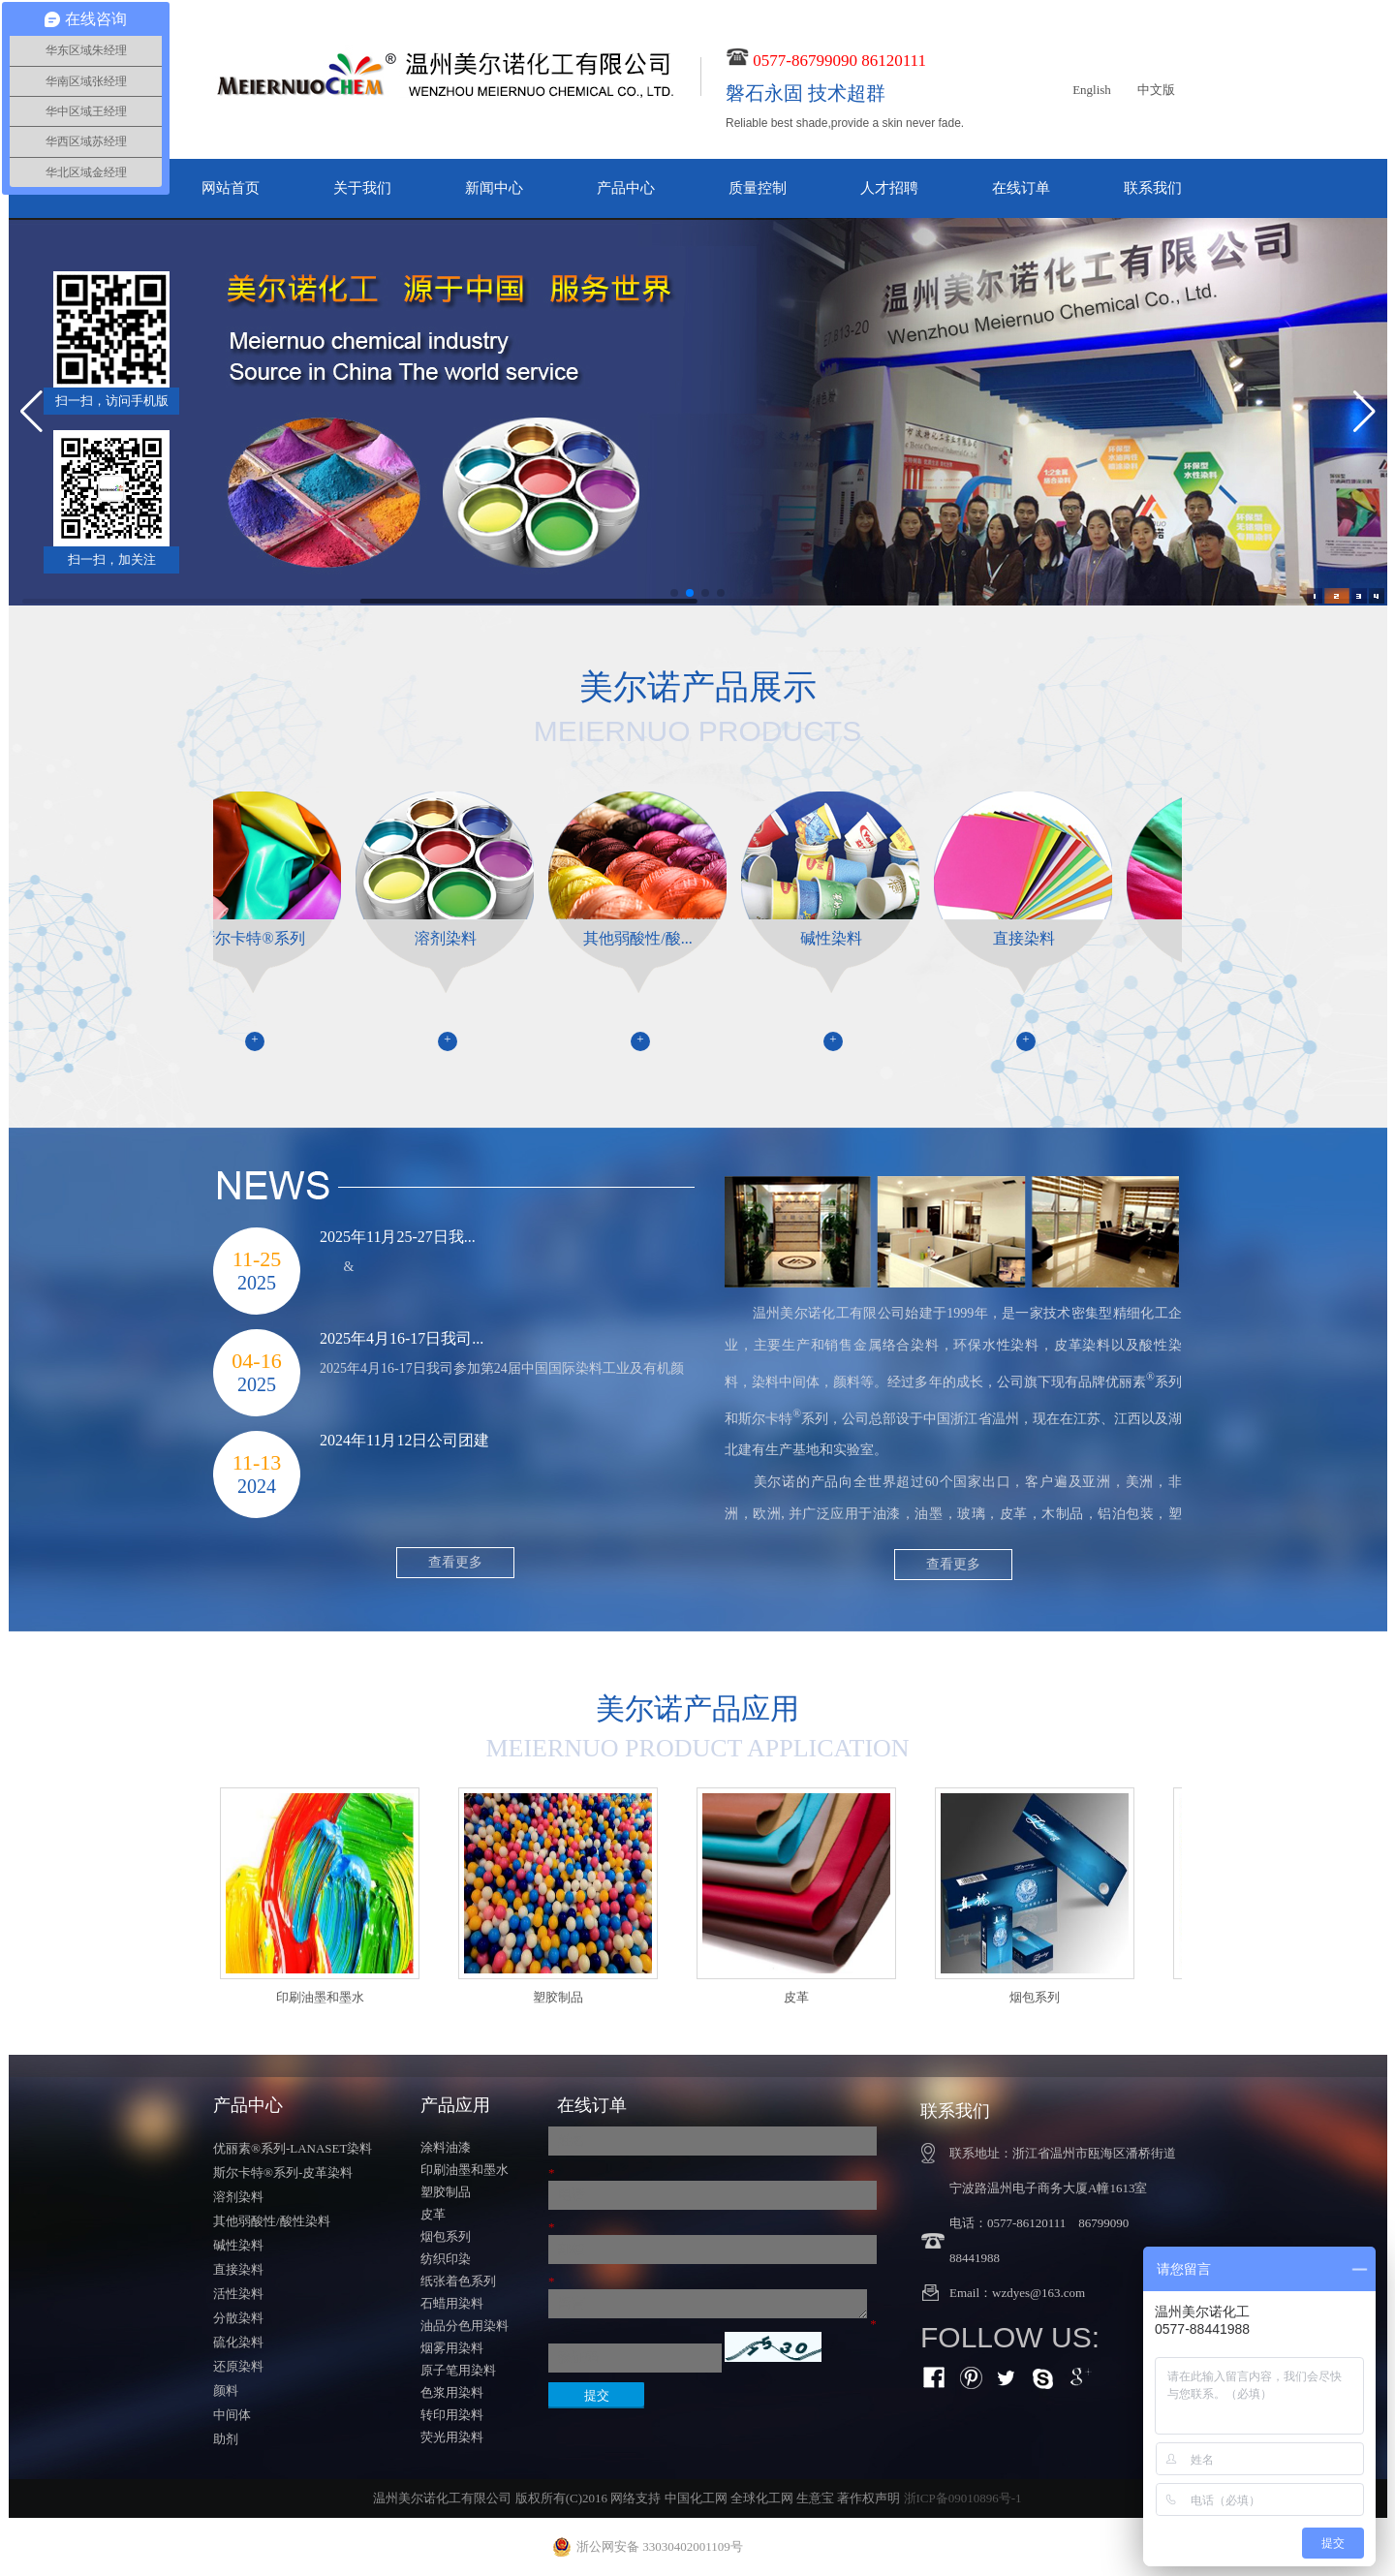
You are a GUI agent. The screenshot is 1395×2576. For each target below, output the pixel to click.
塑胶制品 (445, 2192)
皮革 (433, 2214)
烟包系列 (445, 2236)
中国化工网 (696, 2498)
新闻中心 (494, 188)
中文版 (1156, 89)
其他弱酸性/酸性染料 (271, 2221)
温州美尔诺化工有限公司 (829, 1313)
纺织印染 (445, 2258)
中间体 (232, 2414)
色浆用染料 (451, 2392)
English (1091, 89)
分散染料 (238, 2318)
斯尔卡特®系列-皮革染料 (283, 2172)
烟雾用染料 (451, 2348)
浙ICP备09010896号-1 (963, 2498)
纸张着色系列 (458, 2281)
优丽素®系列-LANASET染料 (292, 2148)
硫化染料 (238, 2342)
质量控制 (757, 188)
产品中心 (626, 188)
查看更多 (953, 1564)
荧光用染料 (451, 2437)
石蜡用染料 (451, 2303)
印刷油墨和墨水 (464, 2169)
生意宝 (815, 2498)
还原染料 (238, 2366)
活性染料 (238, 2293)
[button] (674, 593)
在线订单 (1021, 188)
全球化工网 (761, 2498)
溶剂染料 (238, 2196)
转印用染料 (451, 2414)
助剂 (225, 2439)
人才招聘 (889, 188)
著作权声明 (868, 2498)
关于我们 (362, 188)
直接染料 (238, 2269)
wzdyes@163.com (1038, 2292)
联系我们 (1153, 188)
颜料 (225, 2390)
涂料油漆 (445, 2147)
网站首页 (231, 188)
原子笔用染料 (458, 2370)
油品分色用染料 (464, 2325)
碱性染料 (238, 2245)
